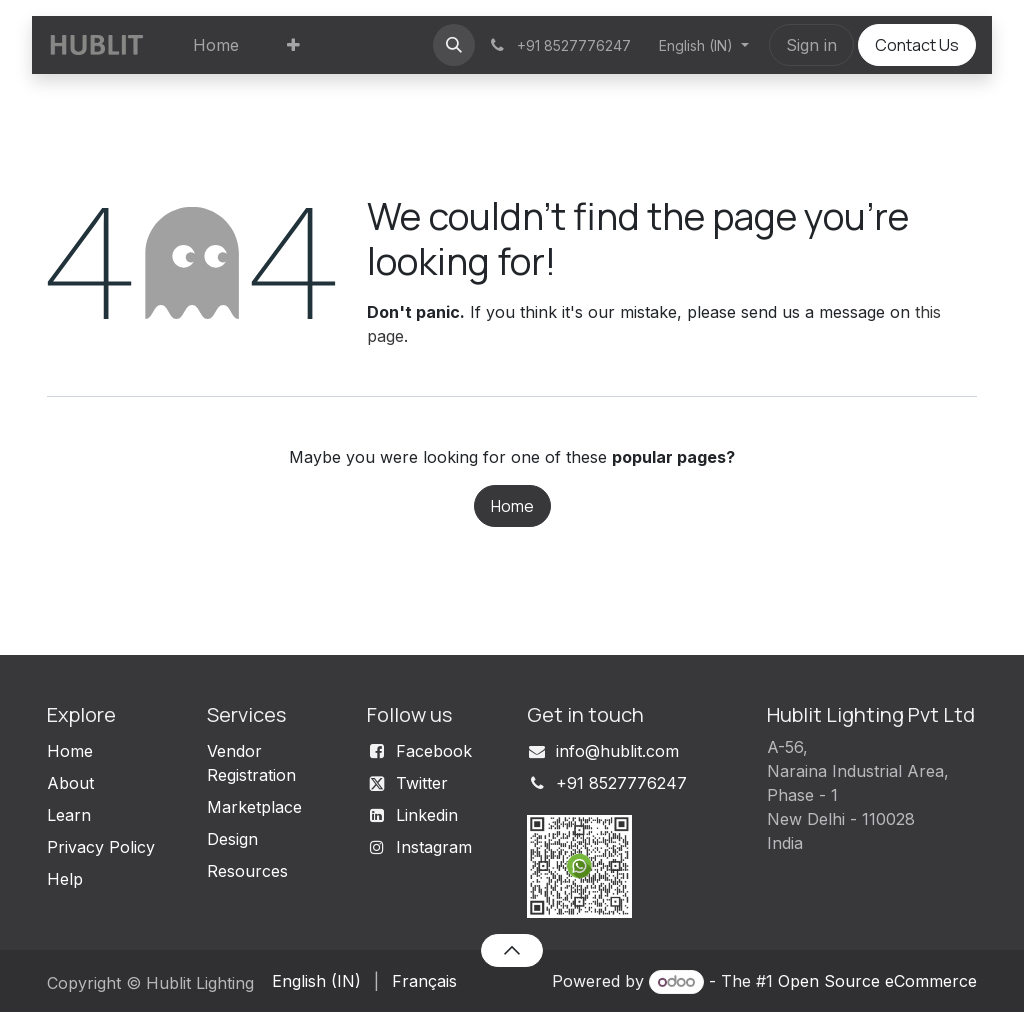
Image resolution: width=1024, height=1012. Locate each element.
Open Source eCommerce (877, 981)
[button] (454, 45)
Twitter (422, 783)
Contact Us (917, 45)
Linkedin (427, 815)
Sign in (811, 45)
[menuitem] (216, 45)
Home (512, 506)
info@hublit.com (617, 751)
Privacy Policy (101, 847)
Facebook (434, 751)
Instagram (434, 847)
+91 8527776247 (621, 783)
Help (65, 879)
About (70, 783)
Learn (69, 815)
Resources (247, 871)
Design (232, 839)
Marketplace (254, 807)
